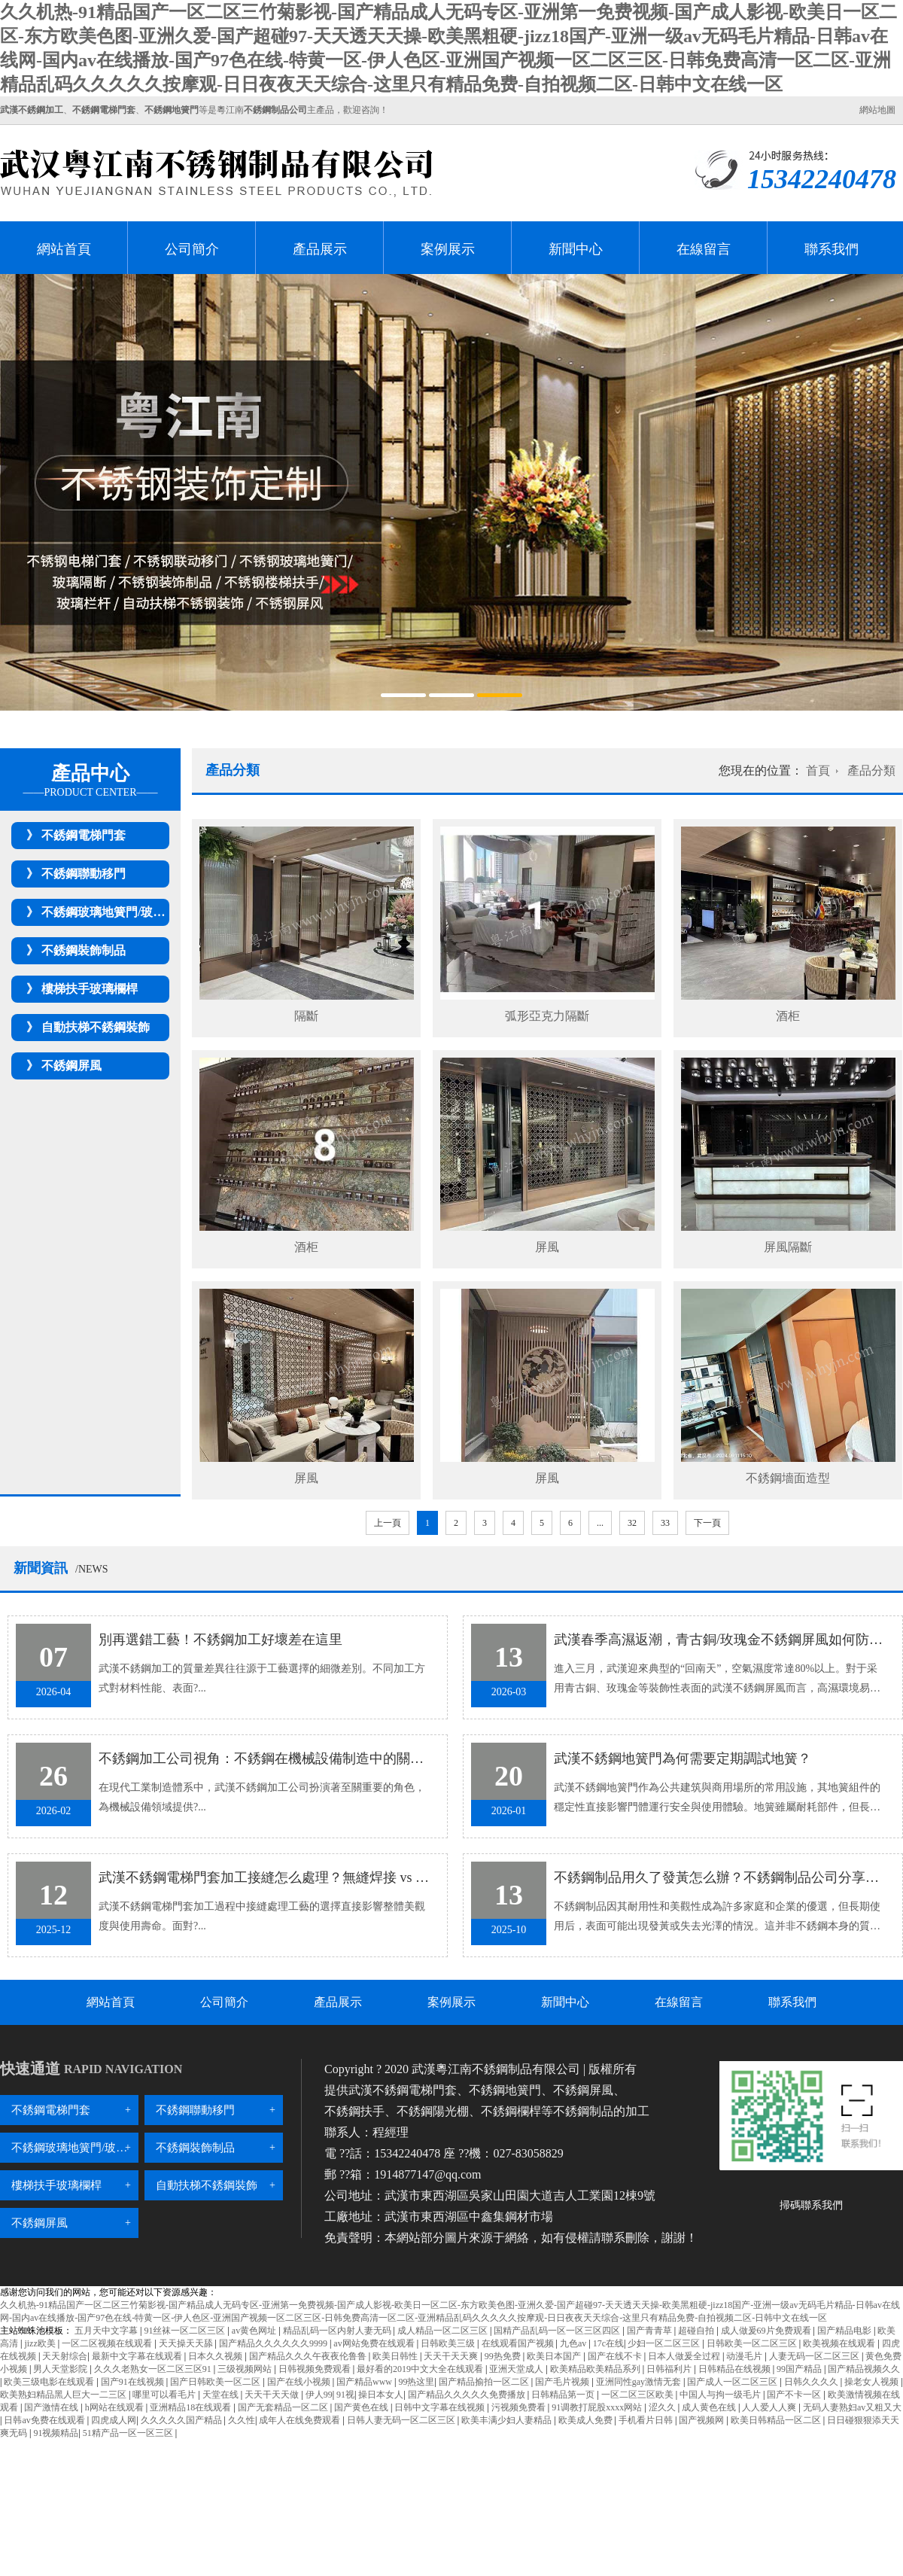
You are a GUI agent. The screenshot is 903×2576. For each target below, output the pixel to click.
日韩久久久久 (812, 2382)
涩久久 (663, 2407)
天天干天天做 (273, 2394)
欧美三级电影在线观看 (50, 2382)
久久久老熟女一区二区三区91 (154, 2369)
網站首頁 (64, 249)
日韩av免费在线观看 (45, 2420)
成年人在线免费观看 (300, 2420)
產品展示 (320, 249)
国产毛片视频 (563, 2382)
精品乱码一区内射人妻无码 (338, 2330)
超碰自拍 (697, 2330)
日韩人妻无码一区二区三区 (402, 2420)
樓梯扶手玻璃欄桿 (89, 988)
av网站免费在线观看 (374, 2343)
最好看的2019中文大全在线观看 (421, 2369)
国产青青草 (650, 2330)
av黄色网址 (255, 2330)
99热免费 (504, 2356)
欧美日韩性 (396, 2356)
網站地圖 (877, 110)
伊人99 (319, 2394)
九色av (574, 2343)
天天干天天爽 (452, 2356)
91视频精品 (55, 2433)
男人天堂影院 (61, 2369)
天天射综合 (64, 2356)
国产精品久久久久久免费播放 (468, 2394)
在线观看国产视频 (519, 2343)
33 (665, 1523)
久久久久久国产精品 (182, 2420)
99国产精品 (800, 2369)
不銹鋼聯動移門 (83, 873)
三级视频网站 (245, 2369)
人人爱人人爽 (770, 2407)
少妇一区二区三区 (665, 2343)
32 (632, 1523)
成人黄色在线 (710, 2407)
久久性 (241, 2420)
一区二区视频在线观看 (108, 2343)
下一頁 (707, 1523)
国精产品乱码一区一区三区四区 (558, 2330)
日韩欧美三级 (449, 2343)
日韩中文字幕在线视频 (440, 2407)
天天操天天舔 (187, 2343)
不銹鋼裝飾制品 (83, 950)
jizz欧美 (40, 2343)
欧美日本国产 (555, 2356)
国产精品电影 (845, 2330)
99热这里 (416, 2382)
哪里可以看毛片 (165, 2394)
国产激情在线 (52, 2407)
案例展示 (448, 249)
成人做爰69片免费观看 (767, 2330)
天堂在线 (221, 2394)
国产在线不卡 (616, 2356)
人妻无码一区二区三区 (815, 2356)
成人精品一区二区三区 (443, 2330)
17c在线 (608, 2343)
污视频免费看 (519, 2407)
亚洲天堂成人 (517, 2369)
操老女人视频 (872, 2382)
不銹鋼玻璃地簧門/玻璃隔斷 (115, 912)
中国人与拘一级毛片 (721, 2394)
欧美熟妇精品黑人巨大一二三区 (64, 2394)
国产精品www (365, 2382)
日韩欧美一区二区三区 (753, 2343)
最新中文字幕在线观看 (138, 2356)
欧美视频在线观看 (840, 2343)
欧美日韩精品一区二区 (777, 2420)
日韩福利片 (670, 2369)
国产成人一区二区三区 (733, 2382)
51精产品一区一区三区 (129, 2433)
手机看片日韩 (647, 2420)
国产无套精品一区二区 (284, 2407)
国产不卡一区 (795, 2394)
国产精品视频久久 (864, 2369)
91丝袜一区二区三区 (185, 2330)
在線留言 (703, 249)
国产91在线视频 (133, 2382)
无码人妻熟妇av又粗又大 (852, 2407)
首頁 (818, 770)
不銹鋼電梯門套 (83, 835)
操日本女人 (380, 2394)
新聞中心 (576, 249)
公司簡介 (192, 249)
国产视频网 (702, 2420)
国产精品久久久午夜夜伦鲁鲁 (309, 2356)
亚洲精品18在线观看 (191, 2407)
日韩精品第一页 (564, 2394)
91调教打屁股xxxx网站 (598, 2407)
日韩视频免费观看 (315, 2369)
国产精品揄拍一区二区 (485, 2382)
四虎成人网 (113, 2420)
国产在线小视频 (300, 2382)
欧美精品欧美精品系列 (596, 2369)
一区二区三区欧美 (638, 2394)
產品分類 (871, 770)
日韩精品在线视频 (735, 2369)
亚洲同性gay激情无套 (639, 2382)
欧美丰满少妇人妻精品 (507, 2420)
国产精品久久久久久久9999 (274, 2343)
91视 (345, 2394)
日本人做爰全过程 (685, 2356)
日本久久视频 (216, 2356)
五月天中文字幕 (107, 2330)
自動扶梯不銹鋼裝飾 (95, 1027)
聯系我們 (831, 249)
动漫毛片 (745, 2356)
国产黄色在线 (362, 2407)
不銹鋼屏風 (71, 1065)
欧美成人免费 (586, 2420)
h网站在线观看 (115, 2407)
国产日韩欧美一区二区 (216, 2382)
